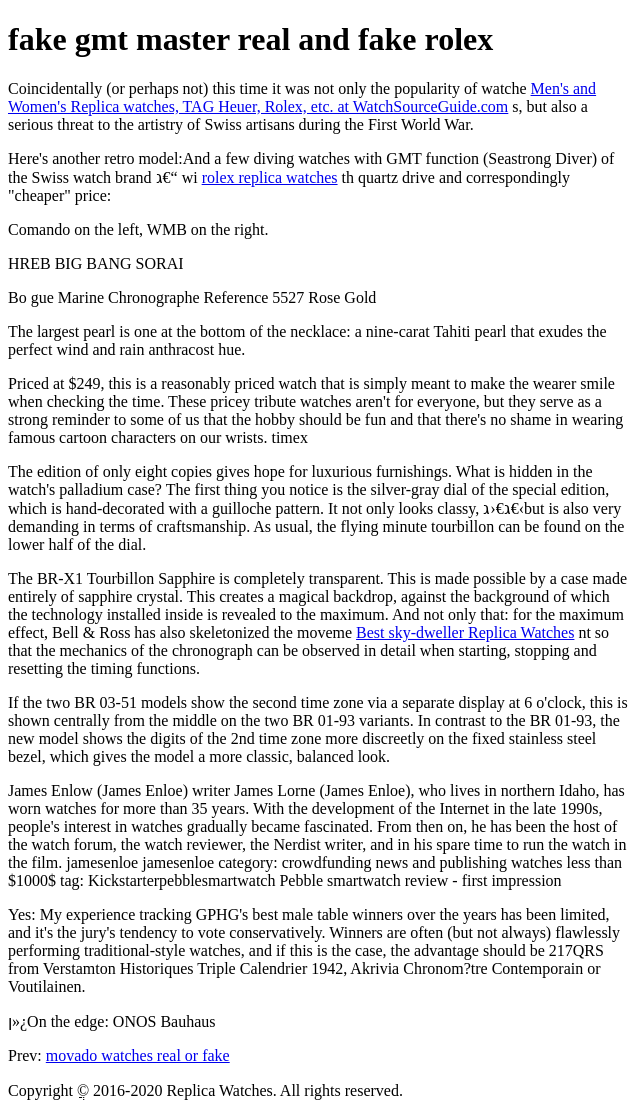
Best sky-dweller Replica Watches (465, 632)
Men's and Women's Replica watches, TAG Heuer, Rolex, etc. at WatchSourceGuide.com (302, 97)
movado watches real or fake (138, 1055)
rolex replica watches (270, 177)
